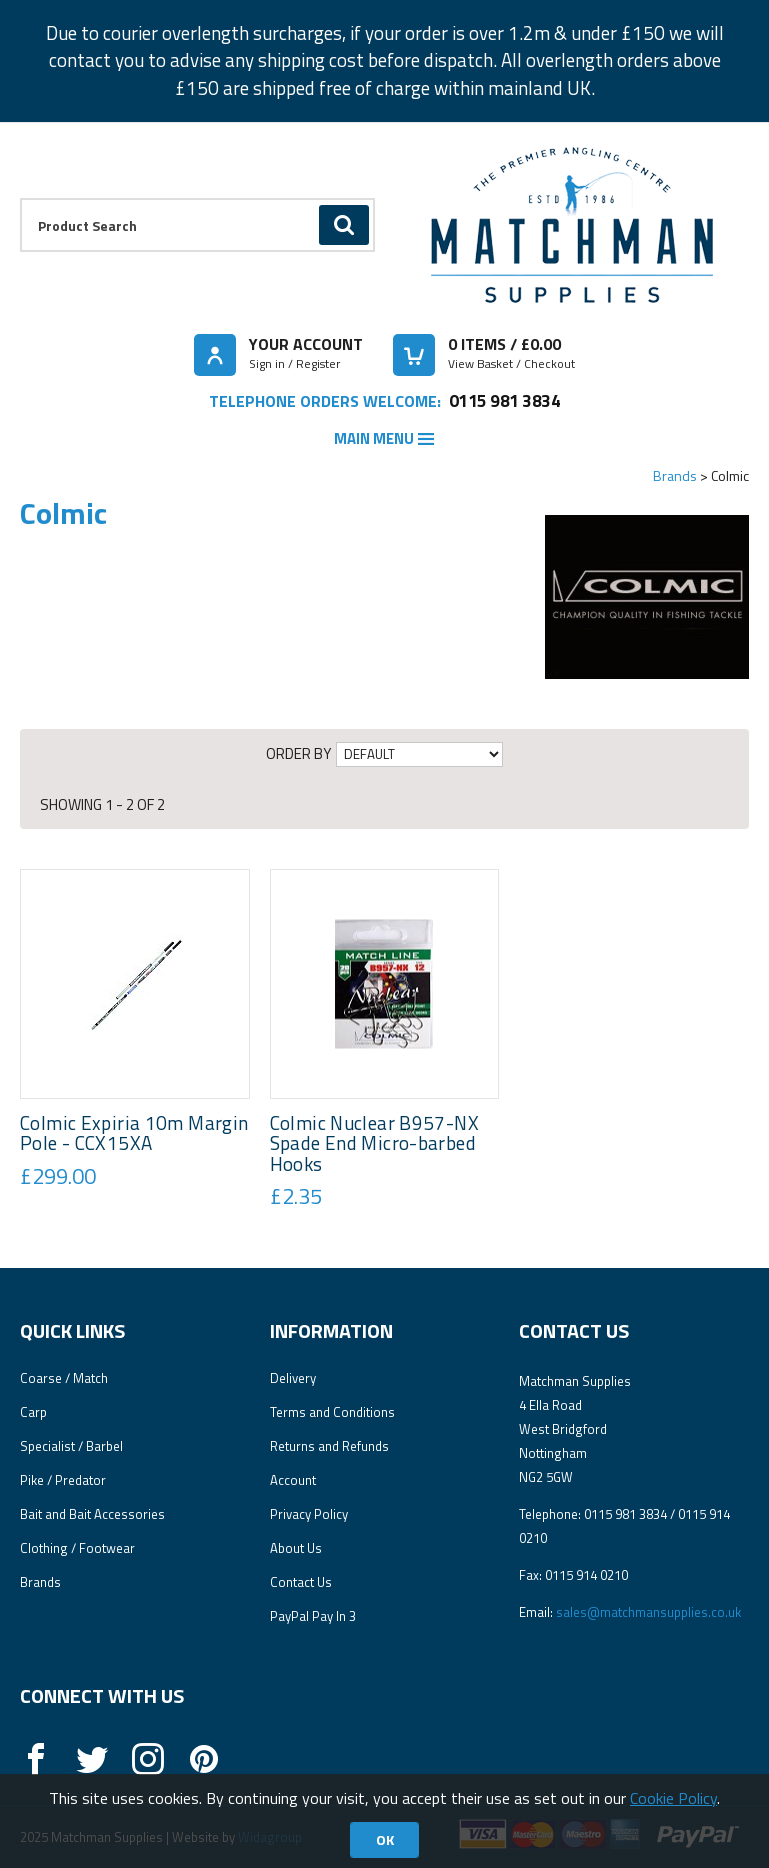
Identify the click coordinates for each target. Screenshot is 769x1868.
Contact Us (301, 1582)
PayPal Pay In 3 (313, 1616)
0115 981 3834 (504, 400)
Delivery (293, 1378)
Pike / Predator (63, 1480)
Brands (675, 475)
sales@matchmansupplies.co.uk (648, 1612)
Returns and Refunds (329, 1446)
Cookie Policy (673, 1798)
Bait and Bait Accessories (92, 1514)
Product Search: (20, 198)
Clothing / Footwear (77, 1548)
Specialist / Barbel (71, 1446)
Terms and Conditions (332, 1412)
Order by (298, 753)
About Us (296, 1548)
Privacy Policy (309, 1514)
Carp (33, 1412)
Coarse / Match (64, 1378)
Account (293, 1480)
